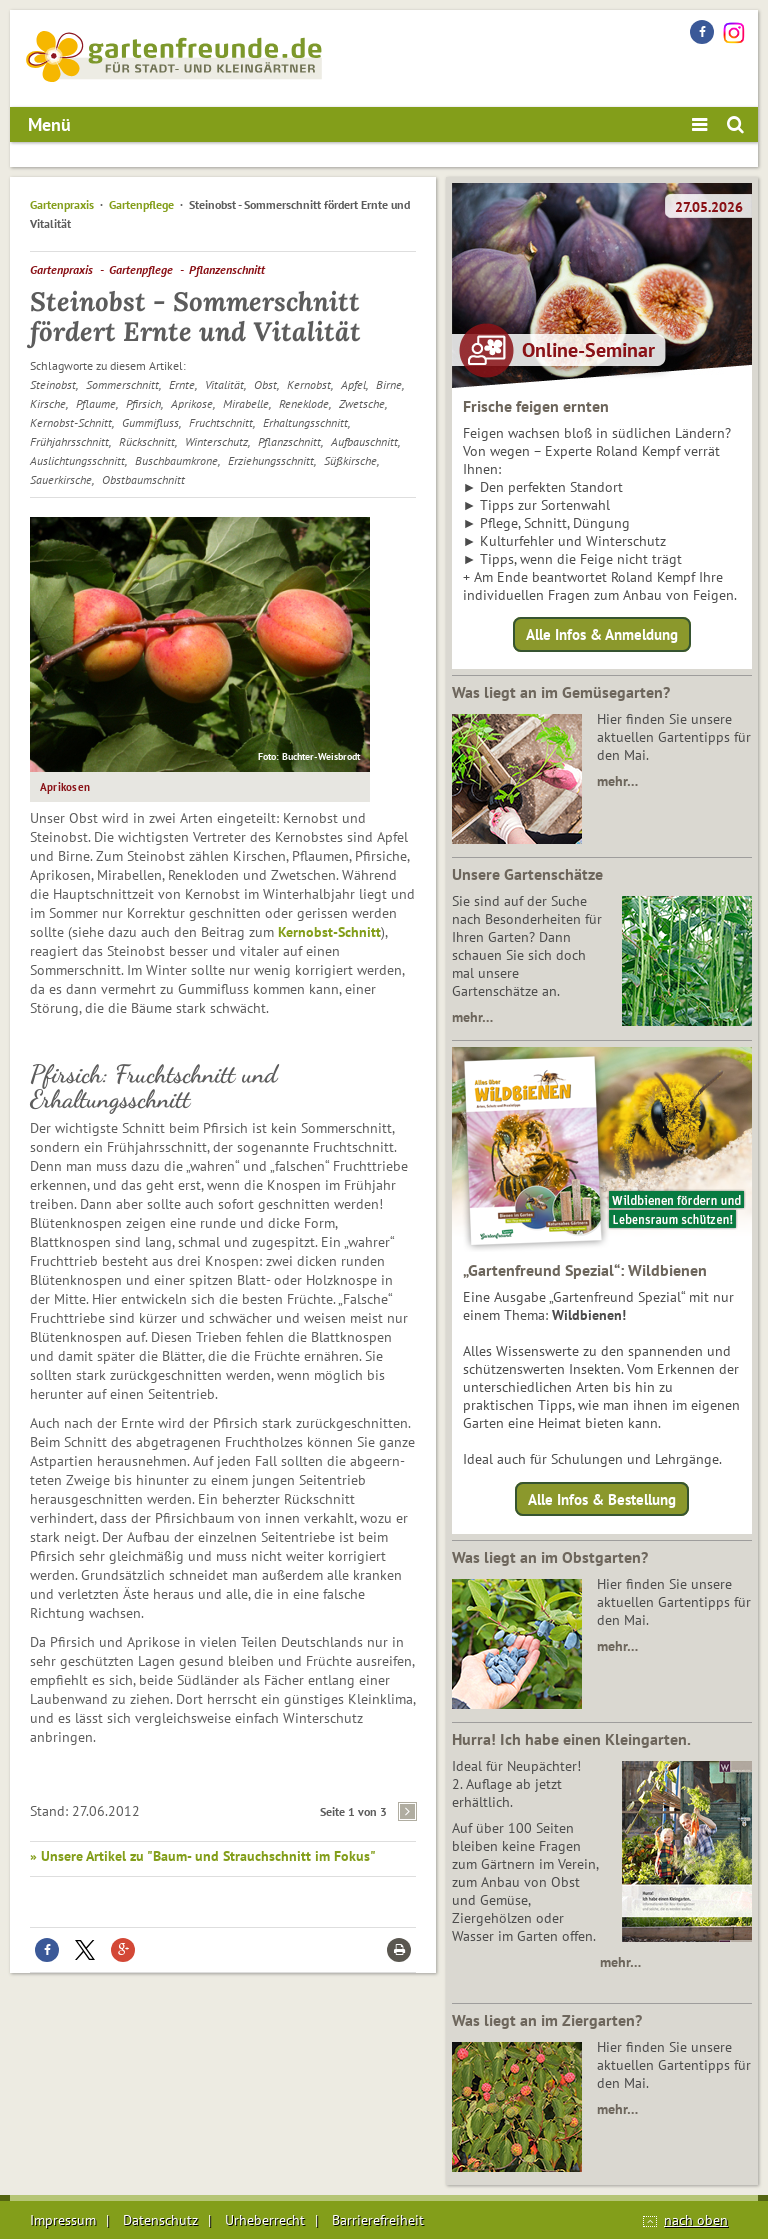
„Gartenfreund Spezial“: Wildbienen (585, 1270)
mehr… (617, 781)
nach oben (696, 2220)
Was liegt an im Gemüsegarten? (561, 692)
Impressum (63, 2220)
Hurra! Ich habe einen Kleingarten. (571, 1739)
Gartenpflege (141, 204)
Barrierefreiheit (378, 2220)
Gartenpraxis (62, 204)
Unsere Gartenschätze (527, 874)
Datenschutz (160, 2220)
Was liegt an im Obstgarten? (550, 1557)
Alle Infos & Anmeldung (602, 634)
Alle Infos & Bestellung (602, 1498)
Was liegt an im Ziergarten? (547, 2020)
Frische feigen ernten (536, 406)
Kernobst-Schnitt (329, 932)
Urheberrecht (265, 2220)
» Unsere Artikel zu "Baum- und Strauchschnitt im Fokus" (203, 1856)
